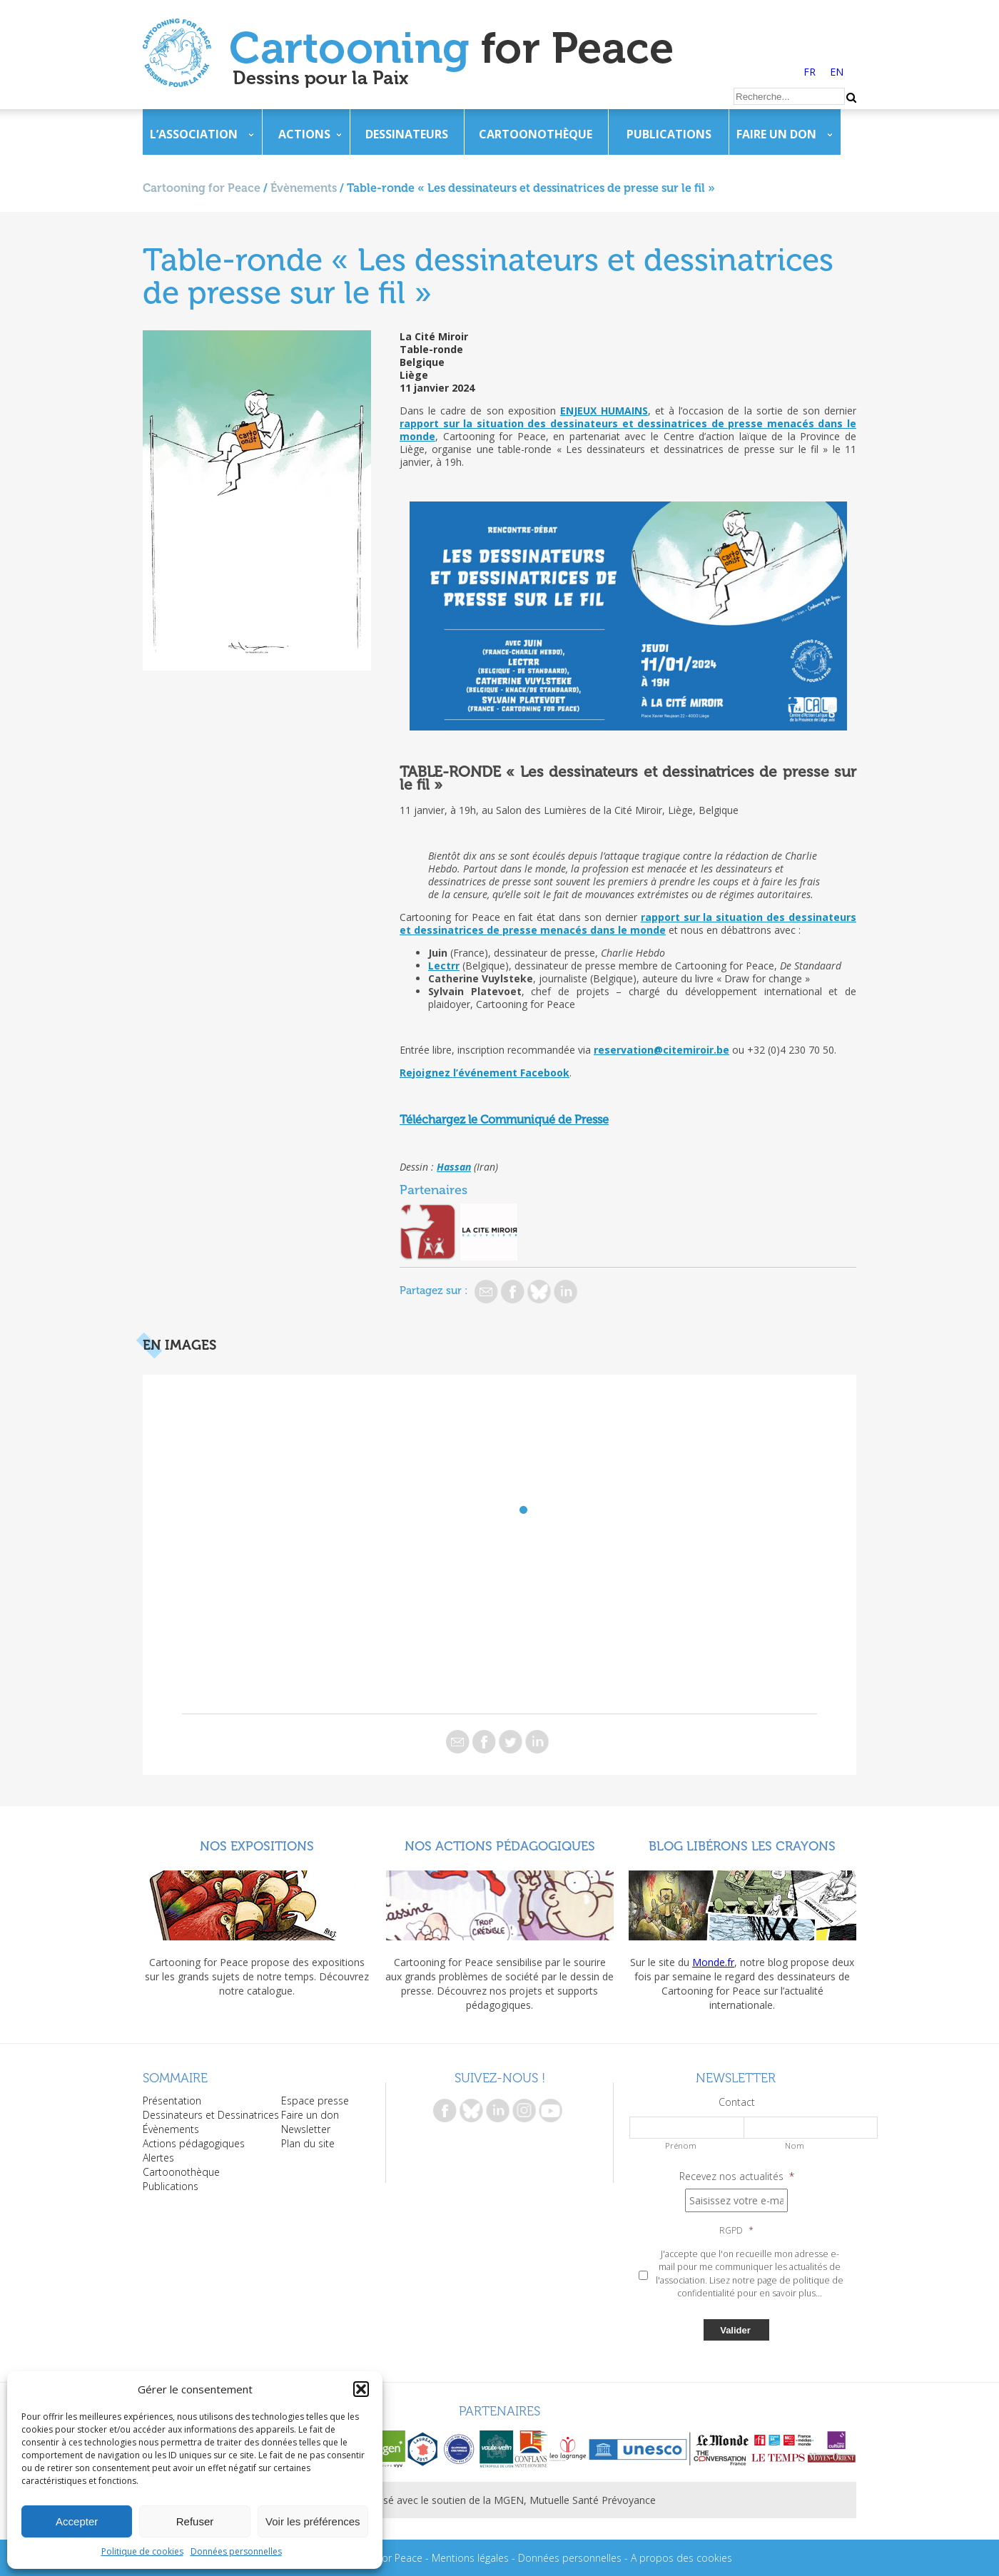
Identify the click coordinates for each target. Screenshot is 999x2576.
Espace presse (315, 2100)
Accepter (77, 2521)
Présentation (172, 2100)
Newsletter (305, 2129)
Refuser (195, 2521)
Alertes (158, 2157)
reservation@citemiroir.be (661, 1050)
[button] (361, 2389)
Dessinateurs (406, 134)
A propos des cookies (681, 2558)
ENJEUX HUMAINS (604, 410)
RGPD (736, 2230)
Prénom (680, 2145)
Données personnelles (236, 2551)
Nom (794, 2145)
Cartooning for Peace (201, 188)
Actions (304, 134)
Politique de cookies (142, 2551)
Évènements (303, 188)
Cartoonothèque (535, 134)
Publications (669, 134)
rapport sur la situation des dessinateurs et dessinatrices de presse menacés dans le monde (628, 430)
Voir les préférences (312, 2521)
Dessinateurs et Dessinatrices (211, 2115)
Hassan (454, 1167)
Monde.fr (713, 1962)
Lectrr (444, 965)
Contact (737, 2102)
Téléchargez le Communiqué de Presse (504, 1119)
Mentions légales (470, 2558)
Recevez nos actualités (736, 2176)
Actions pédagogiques (194, 2143)
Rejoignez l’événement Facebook (484, 1072)
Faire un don (776, 134)
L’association (194, 134)
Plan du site (308, 2143)
